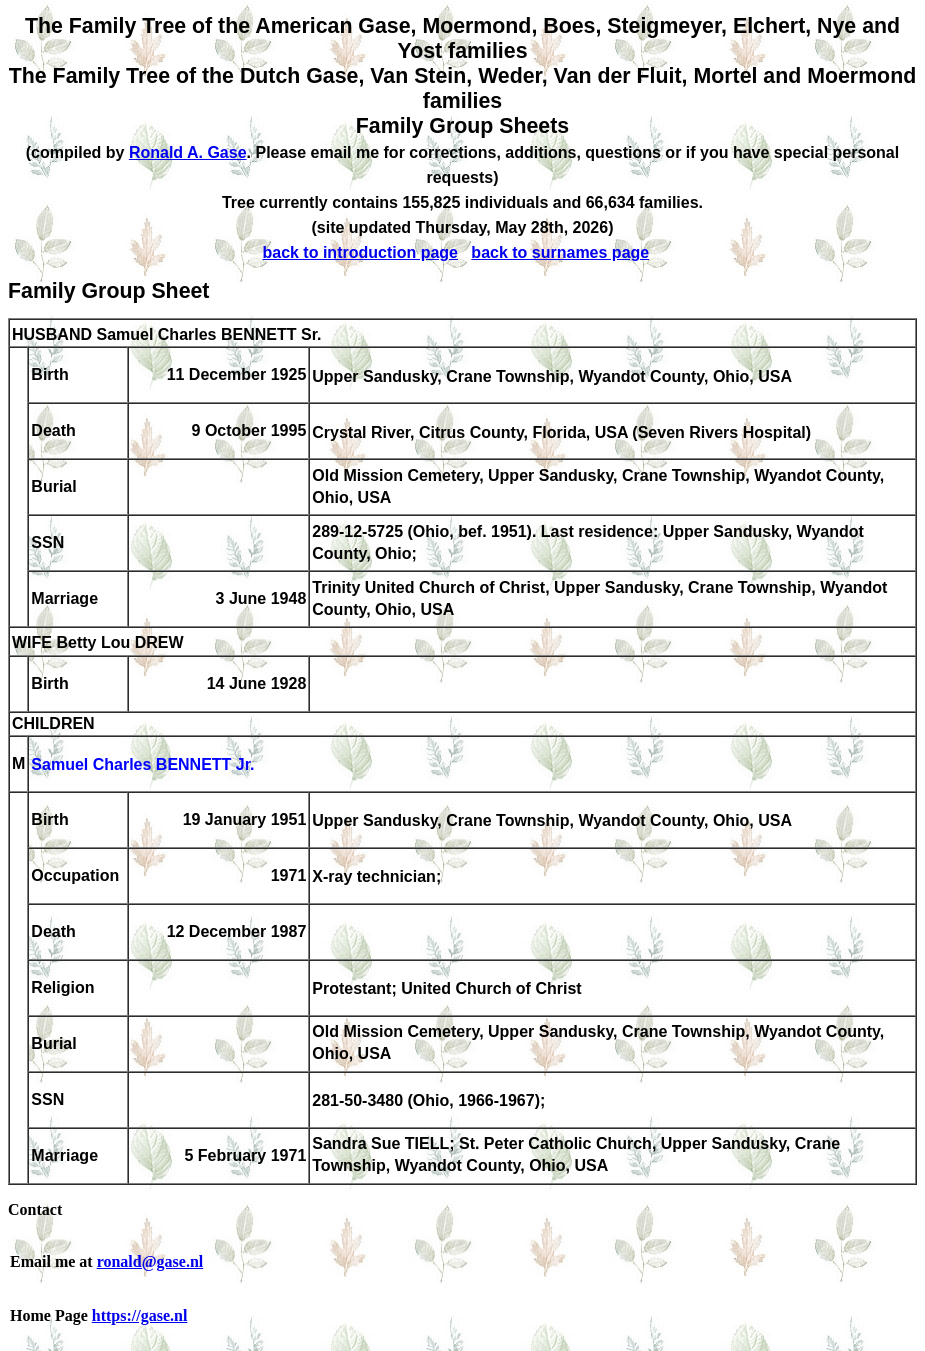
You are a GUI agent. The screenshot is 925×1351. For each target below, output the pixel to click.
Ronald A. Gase (188, 152)
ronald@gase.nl (150, 1261)
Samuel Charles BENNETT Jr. (142, 765)
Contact (35, 1209)
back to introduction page (360, 252)
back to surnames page (560, 252)
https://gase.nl (140, 1315)
